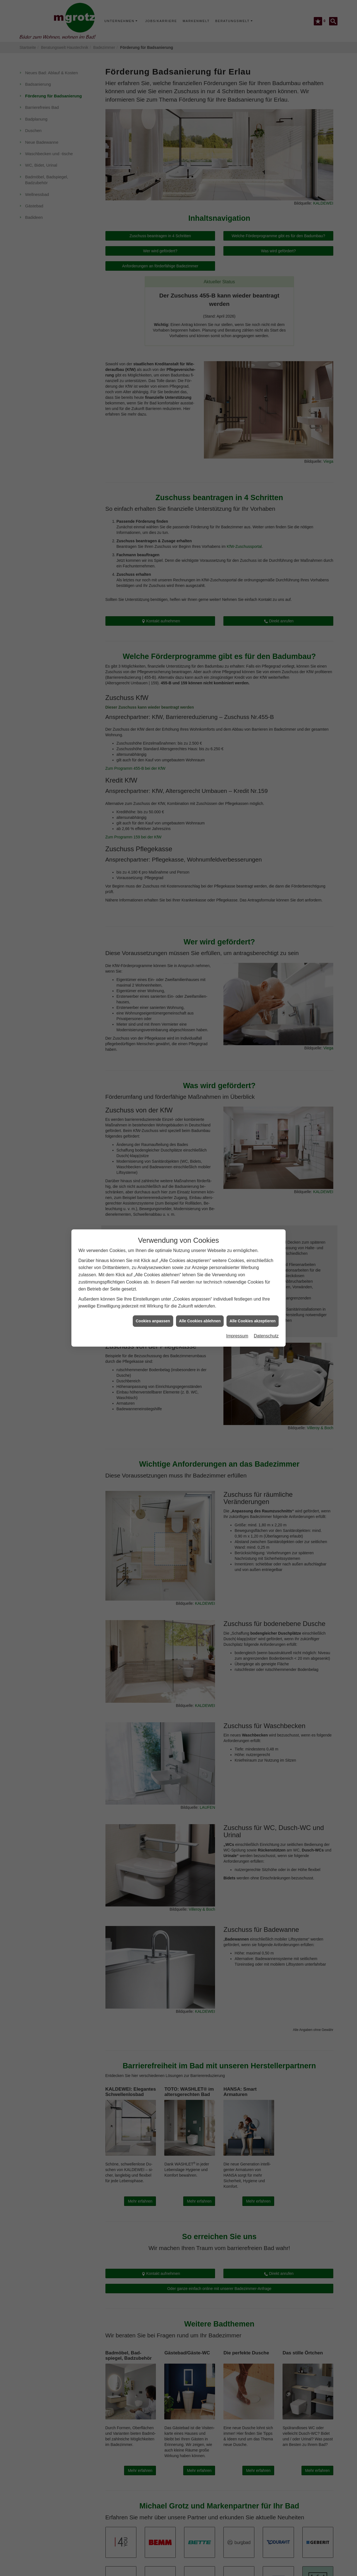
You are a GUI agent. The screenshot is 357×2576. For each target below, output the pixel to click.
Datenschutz (266, 1335)
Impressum (237, 1335)
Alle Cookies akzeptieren (253, 1321)
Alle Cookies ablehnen (200, 1321)
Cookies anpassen (153, 1321)
